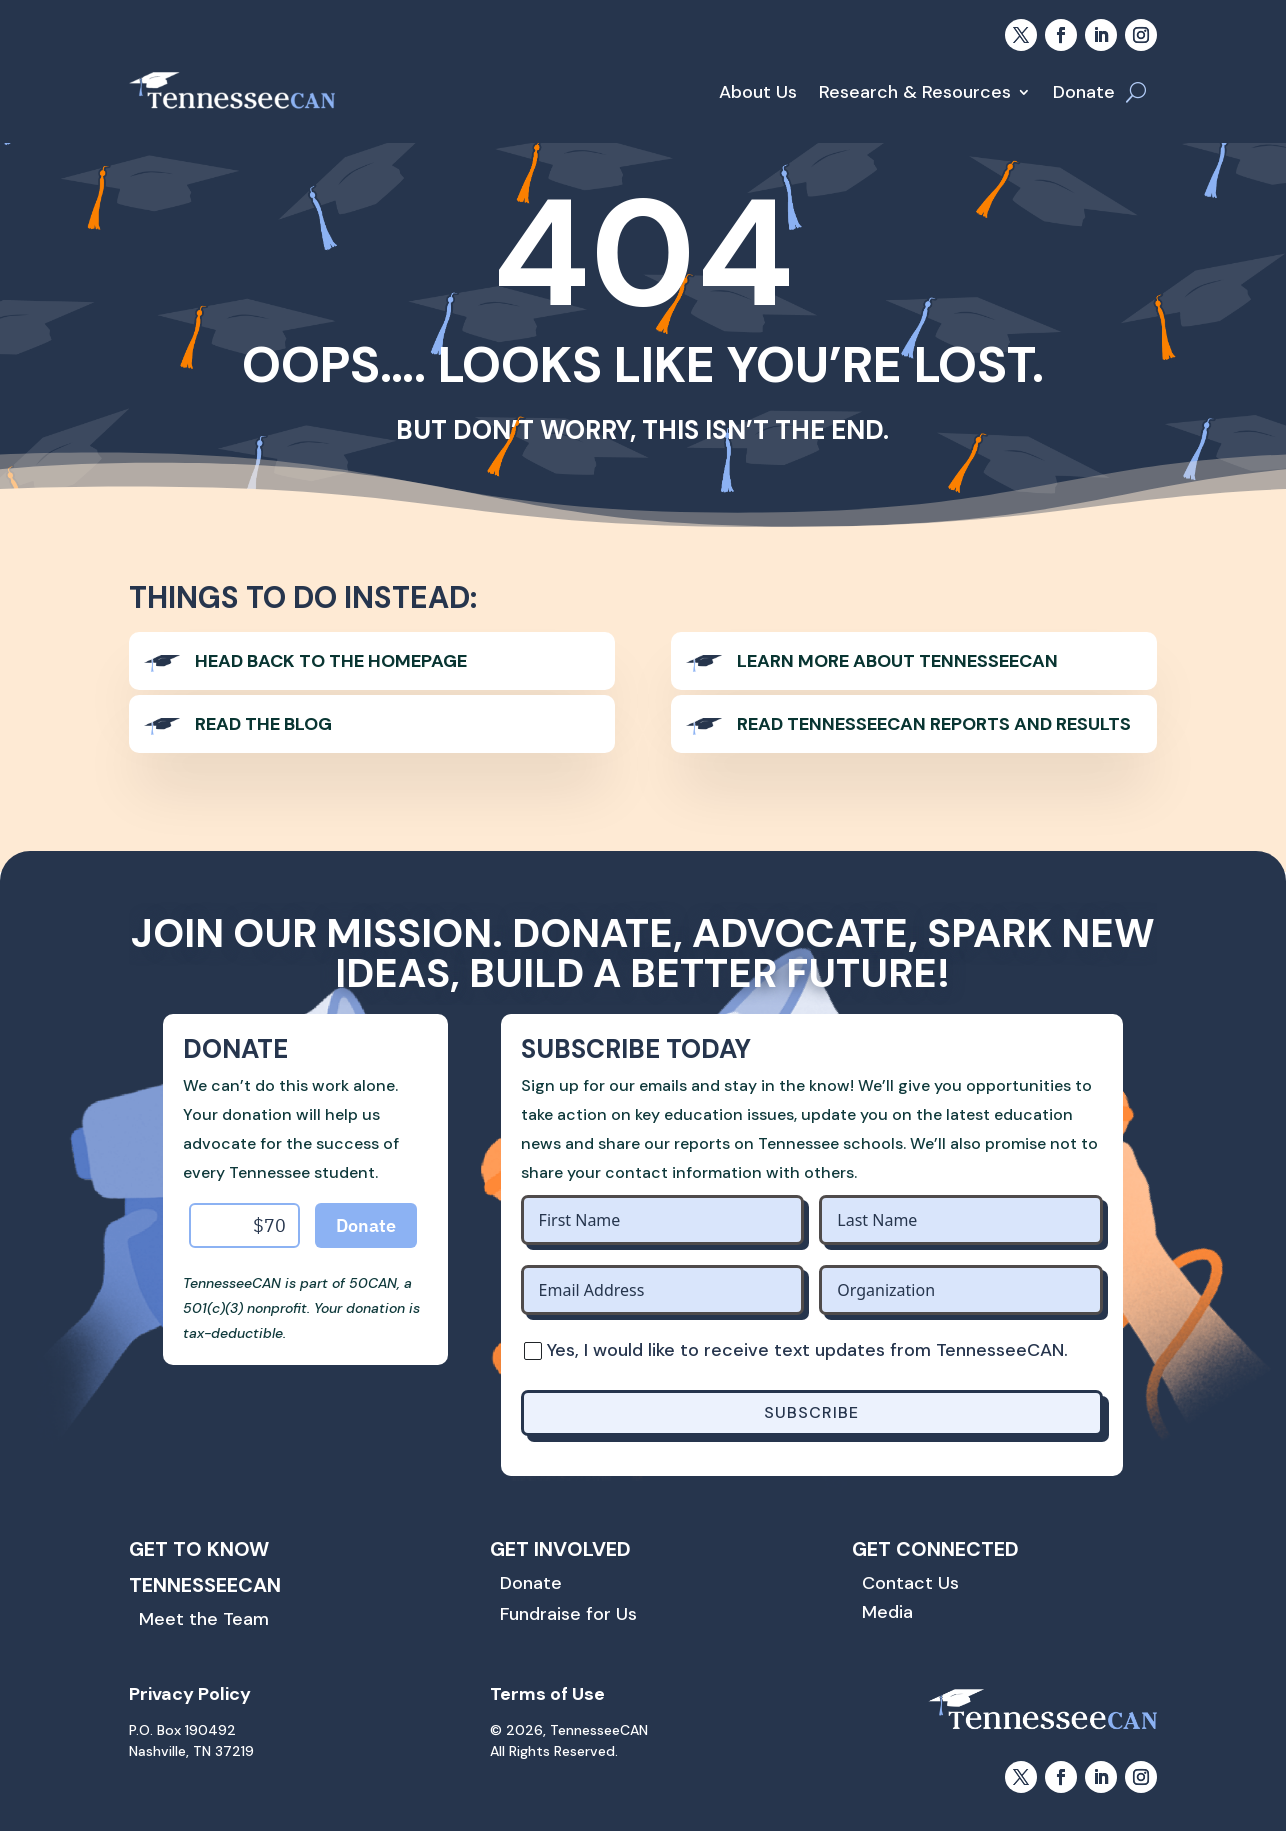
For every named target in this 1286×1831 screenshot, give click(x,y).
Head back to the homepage (331, 661)
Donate (1084, 92)
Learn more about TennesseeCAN (897, 661)
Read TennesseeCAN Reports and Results (934, 724)
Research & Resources (915, 92)
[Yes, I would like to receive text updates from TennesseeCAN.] (531, 1349)
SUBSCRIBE (811, 1412)
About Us (758, 92)
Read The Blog (263, 724)
